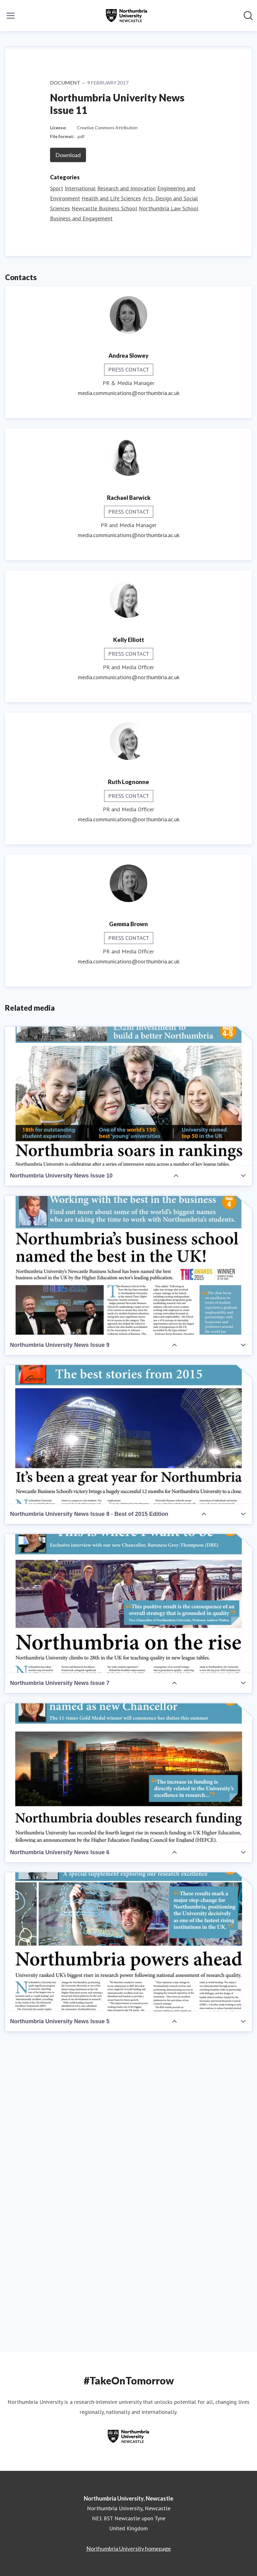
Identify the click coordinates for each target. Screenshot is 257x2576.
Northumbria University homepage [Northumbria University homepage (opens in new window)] (128, 2548)
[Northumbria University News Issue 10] (128, 1396)
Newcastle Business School (104, 508)
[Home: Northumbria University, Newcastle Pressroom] (127, 16)
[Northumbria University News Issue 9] (128, 1565)
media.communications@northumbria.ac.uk (128, 693)
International (80, 488)
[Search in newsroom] (248, 16)
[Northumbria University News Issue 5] (128, 2242)
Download (68, 455)
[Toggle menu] (11, 15)
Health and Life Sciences (111, 498)
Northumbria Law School (169, 508)
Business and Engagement (81, 518)
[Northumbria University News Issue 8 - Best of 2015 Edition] (128, 1734)
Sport (56, 488)
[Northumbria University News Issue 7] (128, 1904)
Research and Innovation (126, 488)
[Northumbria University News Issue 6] (128, 2073)
